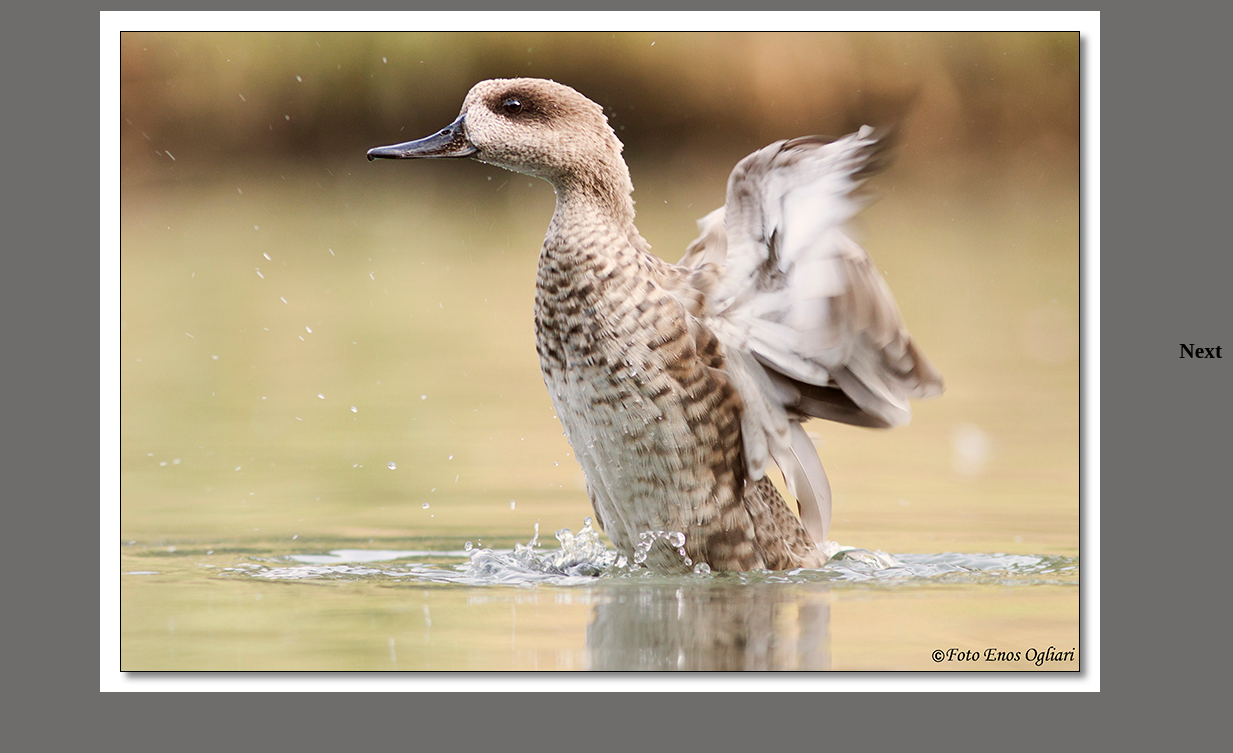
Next (1200, 351)
